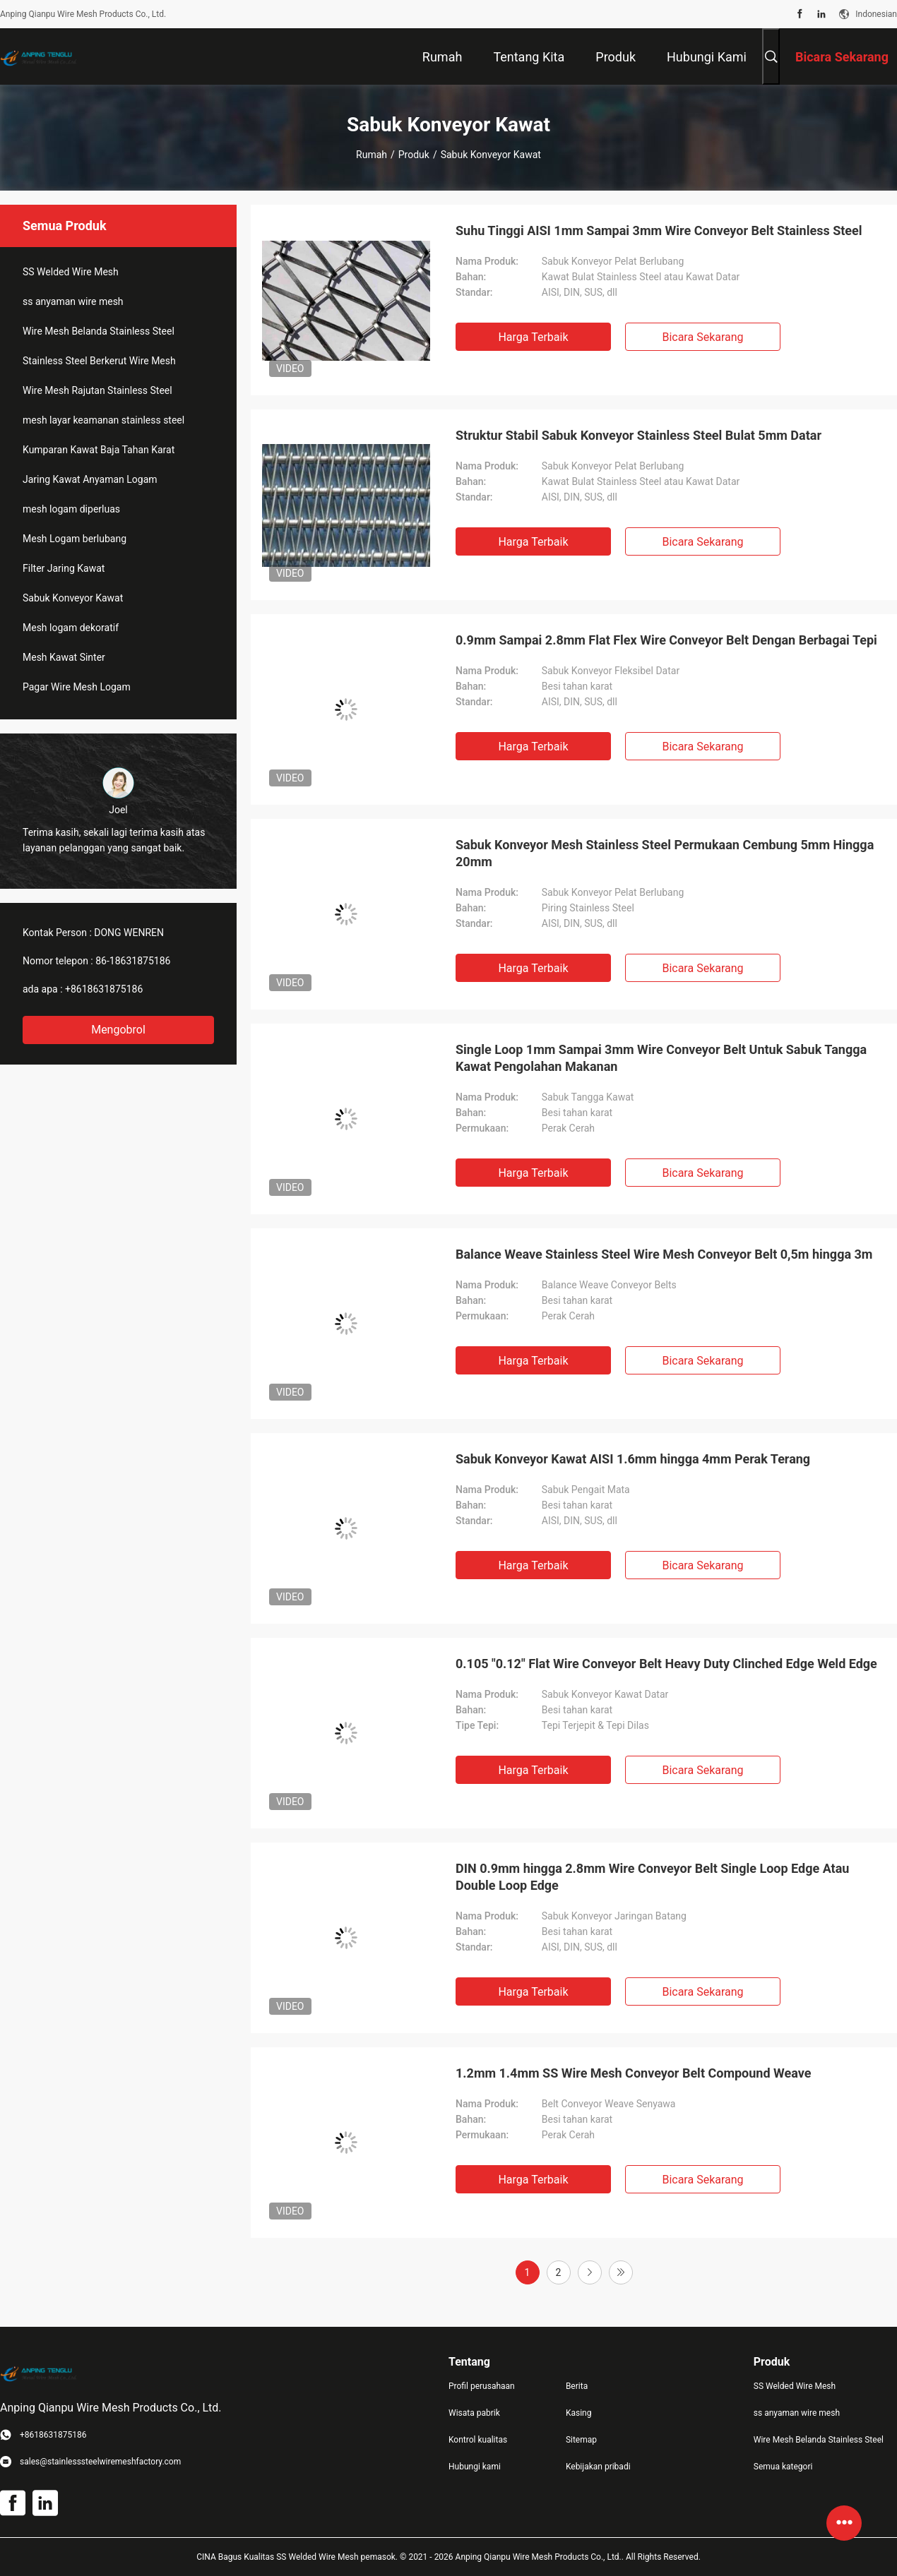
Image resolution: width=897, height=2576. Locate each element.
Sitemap (581, 2440)
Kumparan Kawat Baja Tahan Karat (98, 449)
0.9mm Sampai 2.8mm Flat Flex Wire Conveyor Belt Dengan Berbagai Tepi (666, 640)
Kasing (579, 2413)
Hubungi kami (474, 2467)
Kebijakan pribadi (598, 2467)
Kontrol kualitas (477, 2440)
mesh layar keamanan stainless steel (103, 420)
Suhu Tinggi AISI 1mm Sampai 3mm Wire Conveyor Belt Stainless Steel (659, 230)
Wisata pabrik (474, 2413)
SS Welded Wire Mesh (71, 271)
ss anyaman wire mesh (73, 301)
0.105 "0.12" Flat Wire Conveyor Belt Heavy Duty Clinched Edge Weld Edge (666, 1663)
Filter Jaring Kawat (64, 568)
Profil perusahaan (481, 2386)
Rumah (371, 154)
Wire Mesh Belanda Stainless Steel (98, 331)
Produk (413, 154)
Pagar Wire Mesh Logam (77, 687)
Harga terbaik (533, 337)
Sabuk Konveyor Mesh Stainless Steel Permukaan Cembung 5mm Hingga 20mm (665, 853)
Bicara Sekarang (702, 337)
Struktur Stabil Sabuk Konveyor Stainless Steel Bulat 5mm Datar (638, 435)
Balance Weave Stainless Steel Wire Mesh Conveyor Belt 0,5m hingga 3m (664, 1254)
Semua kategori (783, 2467)
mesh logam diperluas (71, 509)
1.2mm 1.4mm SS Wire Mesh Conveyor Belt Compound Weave (633, 2073)
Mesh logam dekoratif (71, 627)
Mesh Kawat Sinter (64, 657)
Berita (577, 2386)
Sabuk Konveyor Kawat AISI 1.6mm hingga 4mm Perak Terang (633, 1458)
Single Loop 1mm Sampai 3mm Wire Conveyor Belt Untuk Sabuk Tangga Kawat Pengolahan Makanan (661, 1058)
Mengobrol (118, 1029)
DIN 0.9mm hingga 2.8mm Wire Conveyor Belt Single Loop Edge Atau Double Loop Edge (652, 1877)
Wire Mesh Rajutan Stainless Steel (97, 390)
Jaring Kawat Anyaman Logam (90, 479)
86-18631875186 (132, 960)
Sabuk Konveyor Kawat (73, 598)
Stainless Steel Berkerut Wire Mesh (99, 360)
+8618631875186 (104, 989)
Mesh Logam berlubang (74, 538)
